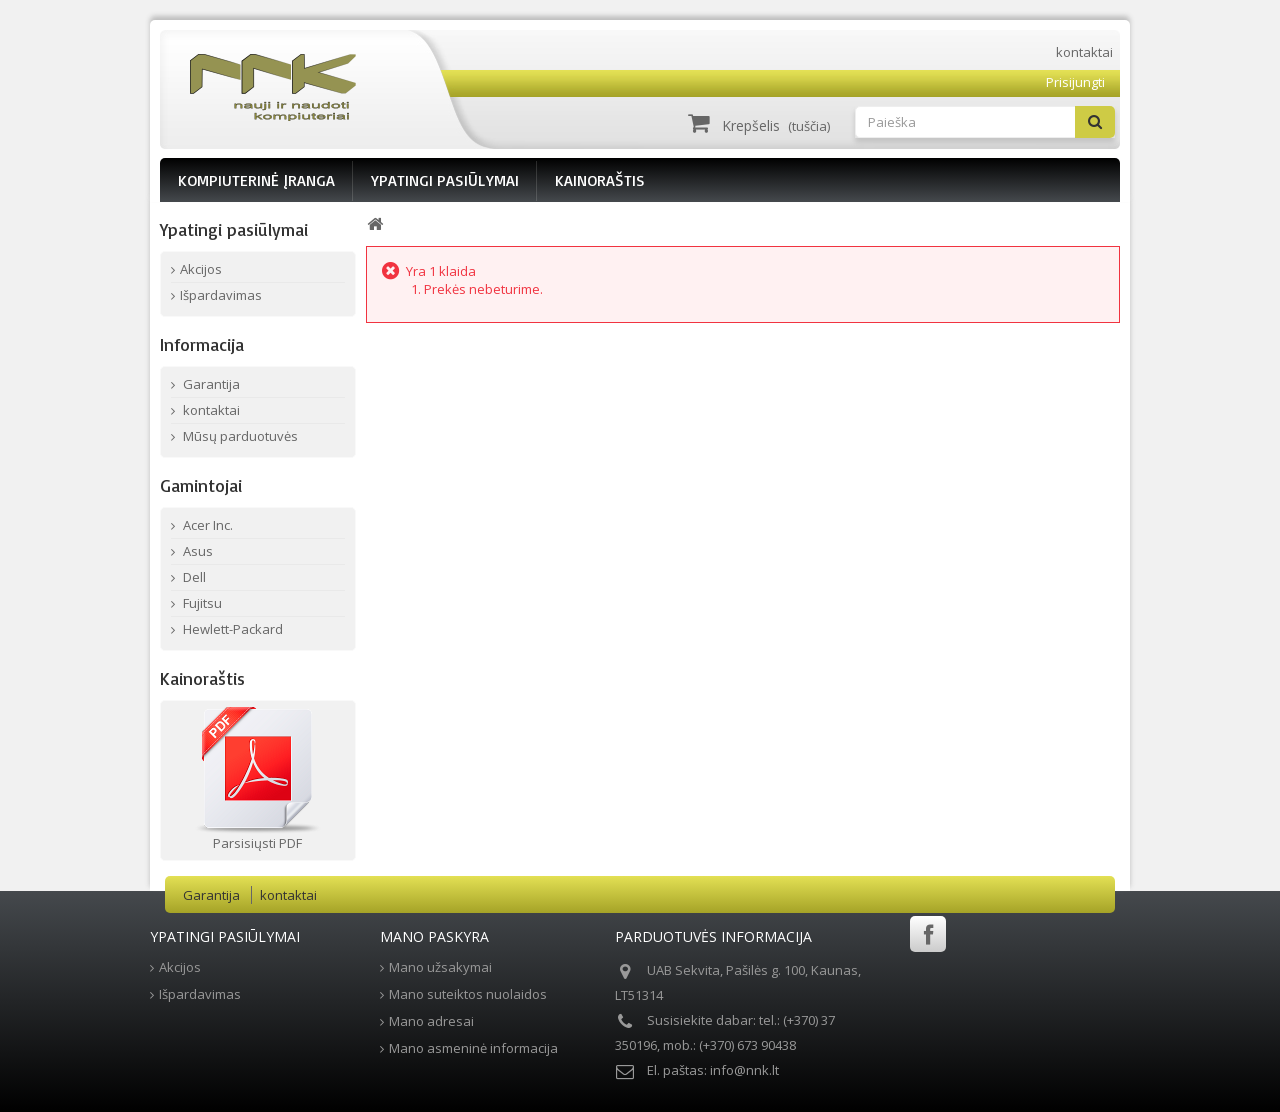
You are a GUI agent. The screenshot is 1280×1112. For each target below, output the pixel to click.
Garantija (210, 384)
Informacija (202, 344)
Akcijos (201, 269)
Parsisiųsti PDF (257, 843)
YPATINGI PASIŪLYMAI (445, 180)
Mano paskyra (434, 936)
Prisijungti (1075, 82)
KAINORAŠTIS (600, 180)
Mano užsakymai (440, 967)
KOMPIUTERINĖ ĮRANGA (256, 180)
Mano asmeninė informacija (473, 1048)
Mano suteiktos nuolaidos (468, 994)
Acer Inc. (206, 525)
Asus (196, 551)
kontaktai (1084, 52)
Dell (193, 577)
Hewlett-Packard (231, 629)
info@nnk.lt (744, 1070)
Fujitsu (201, 603)
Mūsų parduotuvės (239, 436)
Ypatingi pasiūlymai (234, 229)
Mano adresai (431, 1021)
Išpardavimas (221, 295)
